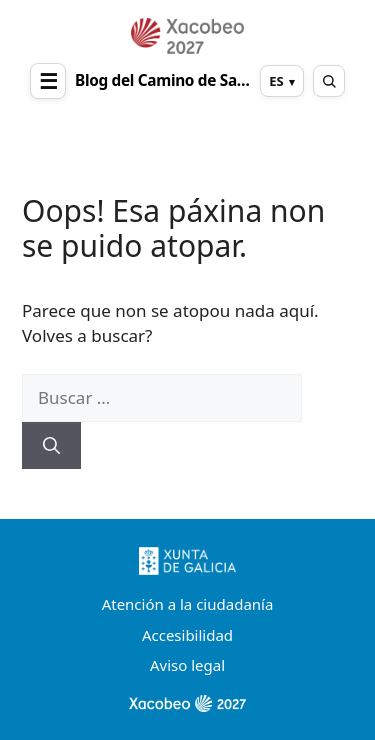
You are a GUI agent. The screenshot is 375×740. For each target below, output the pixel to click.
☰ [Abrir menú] (48, 81)
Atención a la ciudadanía (188, 604)
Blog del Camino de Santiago (163, 80)
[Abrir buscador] (329, 81)
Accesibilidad (187, 635)
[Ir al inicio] (187, 36)
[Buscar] (51, 446)
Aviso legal (187, 665)
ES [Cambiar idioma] (276, 81)
